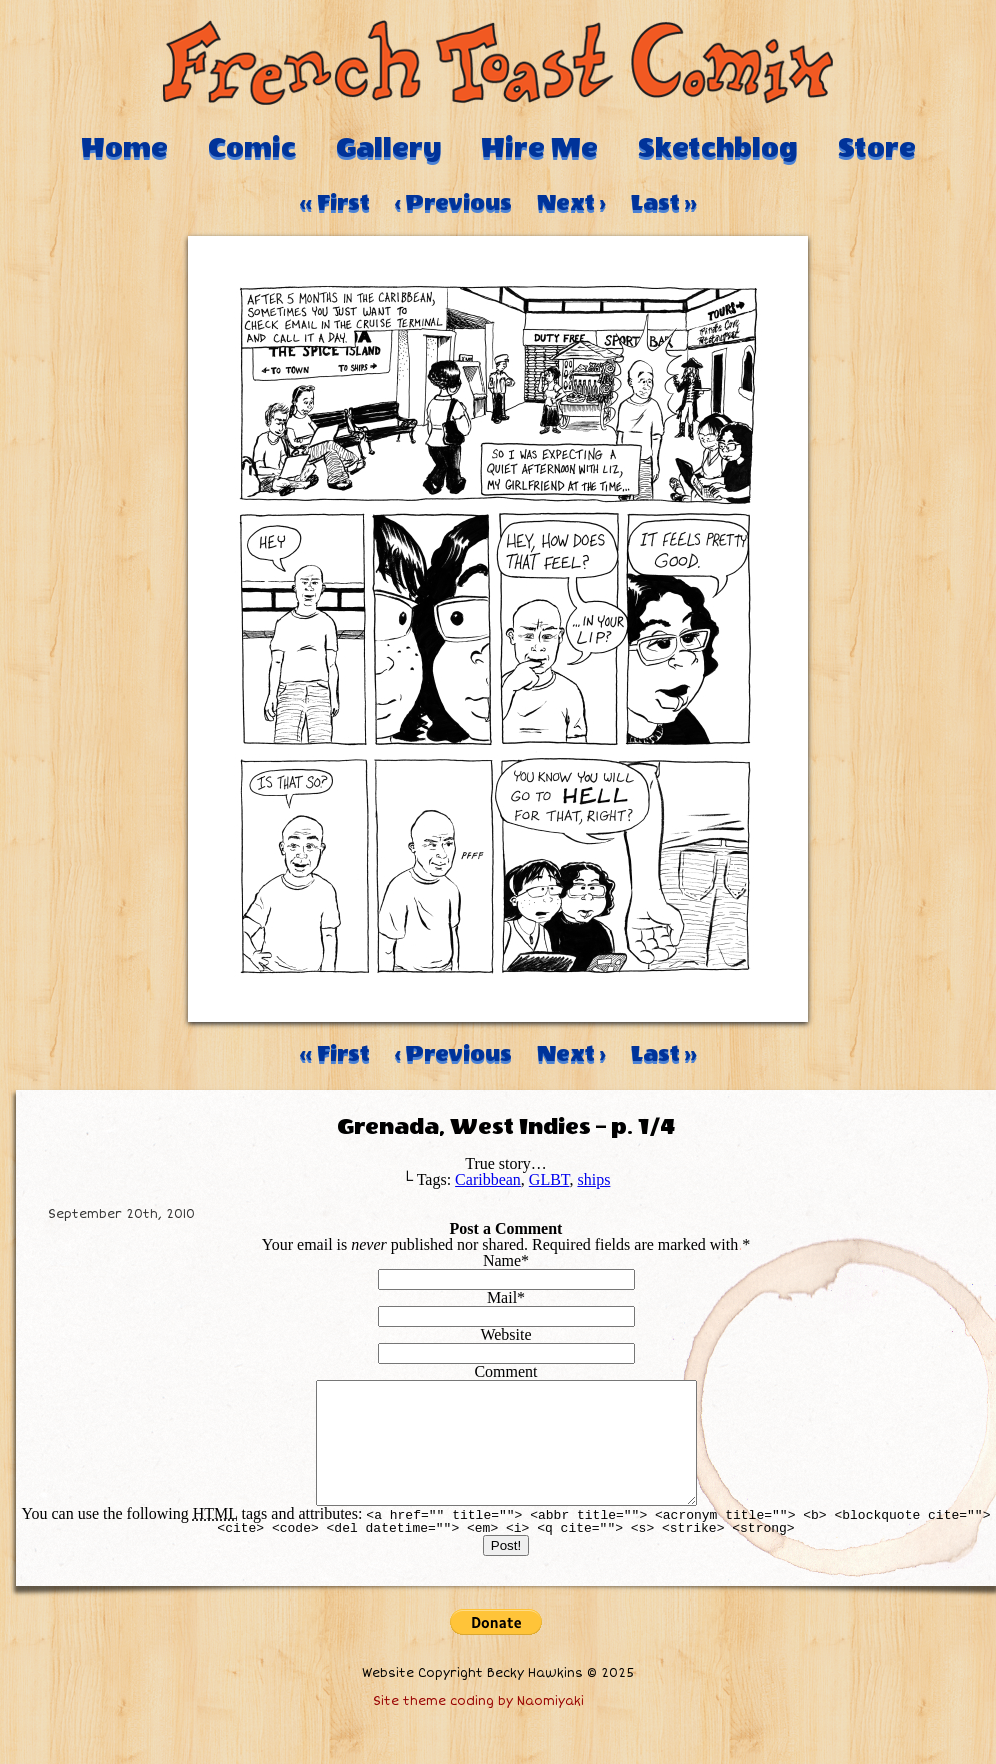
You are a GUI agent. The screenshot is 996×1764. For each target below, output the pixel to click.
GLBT (549, 1179)
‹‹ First (335, 203)
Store (877, 148)
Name (502, 1260)
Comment (505, 1371)
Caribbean (488, 1179)
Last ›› (664, 203)
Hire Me (539, 148)
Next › (571, 203)
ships (593, 1179)
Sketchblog (718, 148)
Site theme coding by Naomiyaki (478, 1725)
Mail (502, 1297)
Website (505, 1334)
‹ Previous (453, 203)
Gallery (388, 148)
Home (124, 148)
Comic (252, 148)
